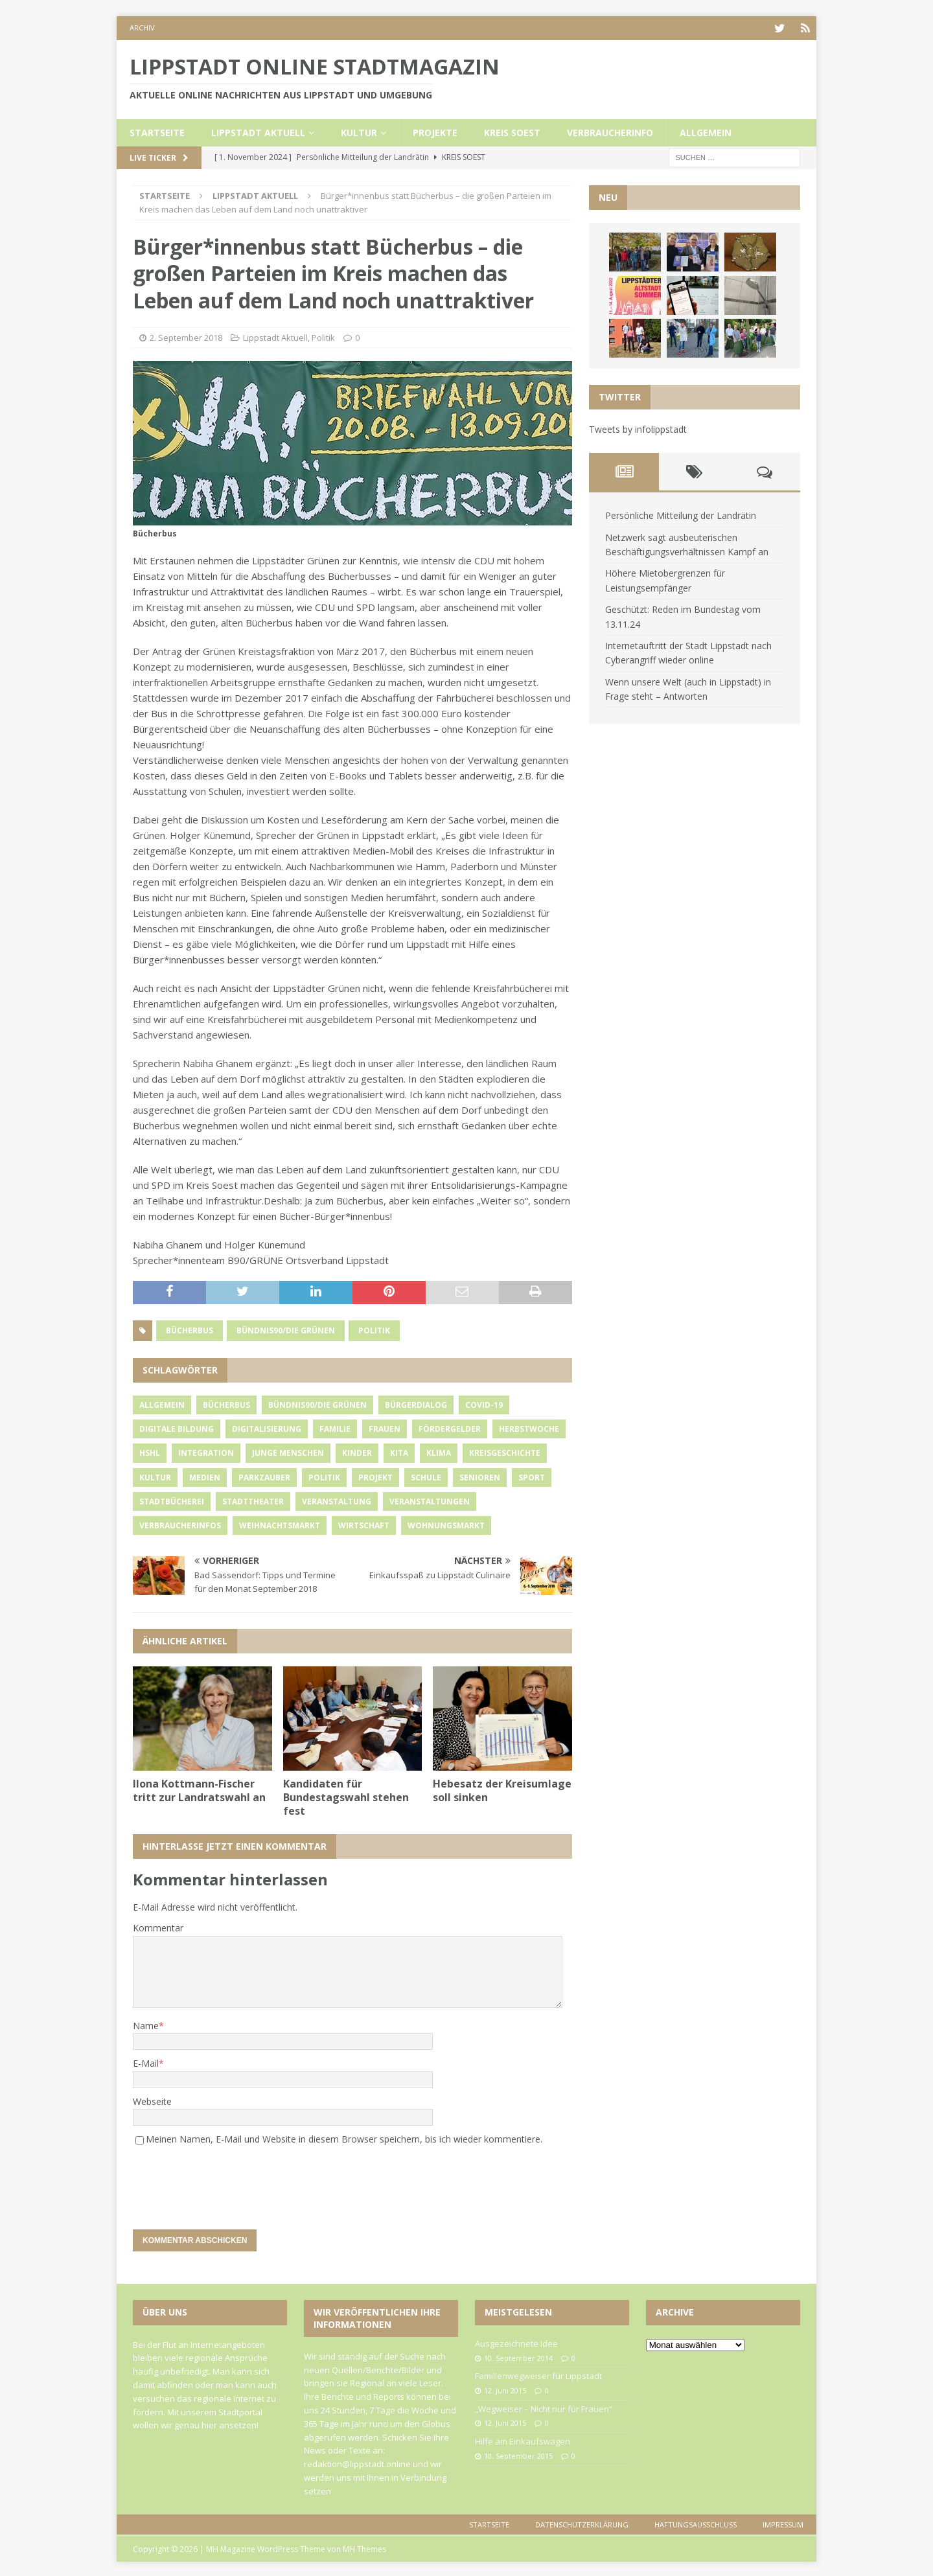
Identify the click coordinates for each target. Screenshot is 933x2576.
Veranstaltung (336, 1499)
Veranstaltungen (429, 1499)
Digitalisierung (266, 1427)
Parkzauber (264, 1475)
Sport (531, 1475)
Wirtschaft (363, 1523)
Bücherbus (189, 1328)
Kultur (359, 130)
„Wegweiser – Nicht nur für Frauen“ (543, 2407)
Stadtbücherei (171, 1499)
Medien (204, 1475)
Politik (323, 335)
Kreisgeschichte (504, 1451)
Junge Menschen (288, 1451)
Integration (206, 1451)
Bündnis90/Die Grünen (285, 1328)
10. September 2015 (518, 2454)
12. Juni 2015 (505, 2389)
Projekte (435, 130)
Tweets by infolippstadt (638, 427)
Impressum (783, 2522)
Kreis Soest (512, 130)
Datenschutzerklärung (581, 2522)
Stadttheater (253, 1499)
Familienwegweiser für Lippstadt (538, 2374)
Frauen (384, 1427)
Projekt (375, 1475)
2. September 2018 (186, 335)
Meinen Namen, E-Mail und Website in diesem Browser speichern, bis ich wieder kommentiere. (344, 2138)
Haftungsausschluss (695, 2522)
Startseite (157, 130)
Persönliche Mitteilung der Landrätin (680, 514)
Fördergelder (450, 1427)
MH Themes (364, 2547)
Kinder (357, 1451)
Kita (399, 1451)
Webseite (152, 2099)
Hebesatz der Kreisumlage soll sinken (502, 1789)
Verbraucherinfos (180, 1523)
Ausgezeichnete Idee (516, 2341)
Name (146, 2024)
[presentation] (221, 2180)
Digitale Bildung (176, 1427)
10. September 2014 (518, 2356)
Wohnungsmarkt (446, 1523)
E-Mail (146, 2062)
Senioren (479, 1475)
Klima (438, 1451)
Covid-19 (484, 1403)
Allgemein (705, 130)
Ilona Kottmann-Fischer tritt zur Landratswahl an (199, 1789)
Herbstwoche (529, 1427)
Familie (335, 1427)
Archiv (142, 27)
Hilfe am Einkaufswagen (522, 2440)
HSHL (149, 1451)
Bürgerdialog (416, 1403)
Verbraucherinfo (610, 130)
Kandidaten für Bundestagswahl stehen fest (346, 1796)
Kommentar (158, 1926)
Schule (426, 1475)
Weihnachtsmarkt (279, 1523)
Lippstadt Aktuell (258, 130)
